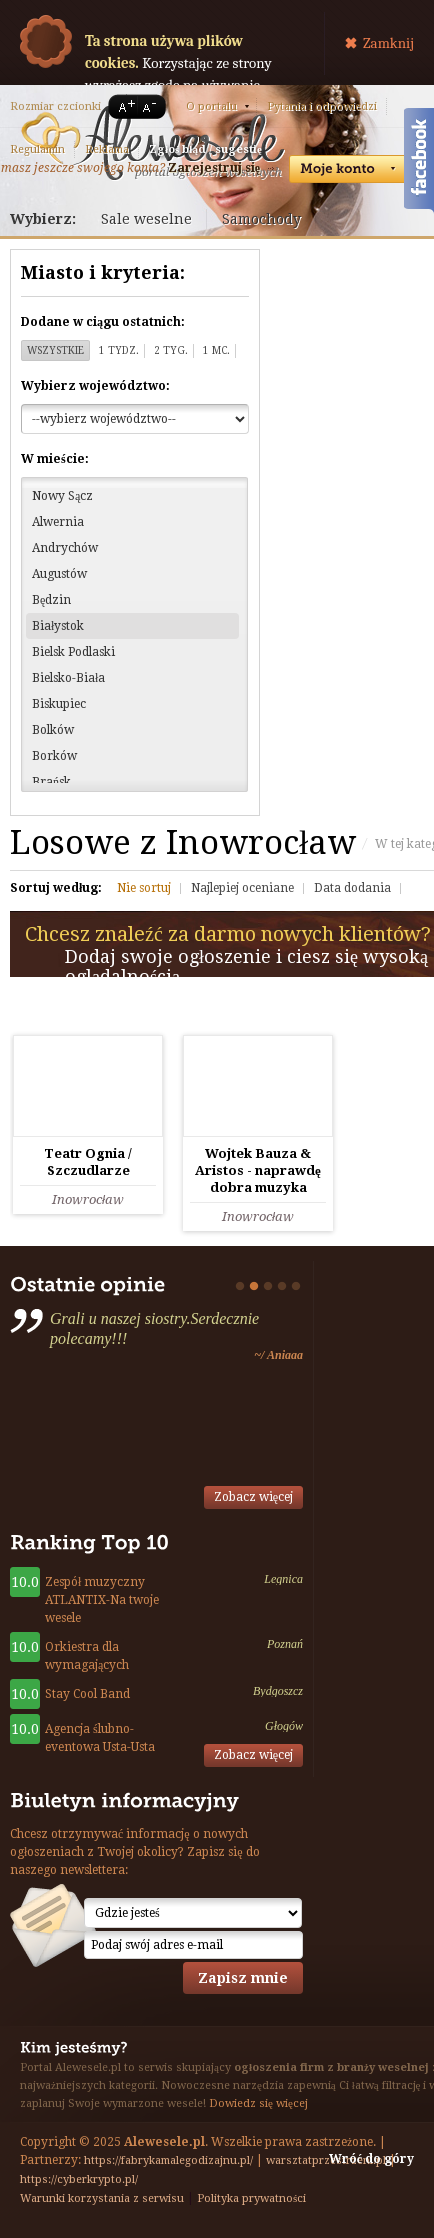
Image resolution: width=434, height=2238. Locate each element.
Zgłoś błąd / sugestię (205, 149)
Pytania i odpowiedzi (322, 106)
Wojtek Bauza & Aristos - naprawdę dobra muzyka (258, 1170)
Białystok (58, 626)
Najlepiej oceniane (242, 888)
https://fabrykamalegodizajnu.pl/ (168, 2160)
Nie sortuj (144, 888)
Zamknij (388, 43)
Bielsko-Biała (68, 678)
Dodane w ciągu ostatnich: (103, 322)
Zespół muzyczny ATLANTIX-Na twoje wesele (102, 1600)
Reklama (107, 149)
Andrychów (65, 548)
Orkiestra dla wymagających (87, 1656)
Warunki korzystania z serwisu (102, 2198)
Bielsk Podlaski (73, 652)
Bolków (53, 730)
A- (153, 106)
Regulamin (37, 149)
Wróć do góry (371, 2159)
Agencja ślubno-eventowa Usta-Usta (100, 1738)
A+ (123, 106)
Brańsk (51, 782)
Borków (54, 756)
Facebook (419, 163)
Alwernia (58, 522)
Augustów (59, 574)
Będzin (51, 600)
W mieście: (55, 459)
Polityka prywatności (251, 2198)
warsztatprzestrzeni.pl (326, 2160)
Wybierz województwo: (95, 386)
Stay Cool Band (87, 1694)
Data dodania (352, 888)
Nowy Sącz (62, 496)
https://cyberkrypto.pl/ (79, 2179)
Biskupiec (59, 704)
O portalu (211, 106)
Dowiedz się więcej (258, 2103)
